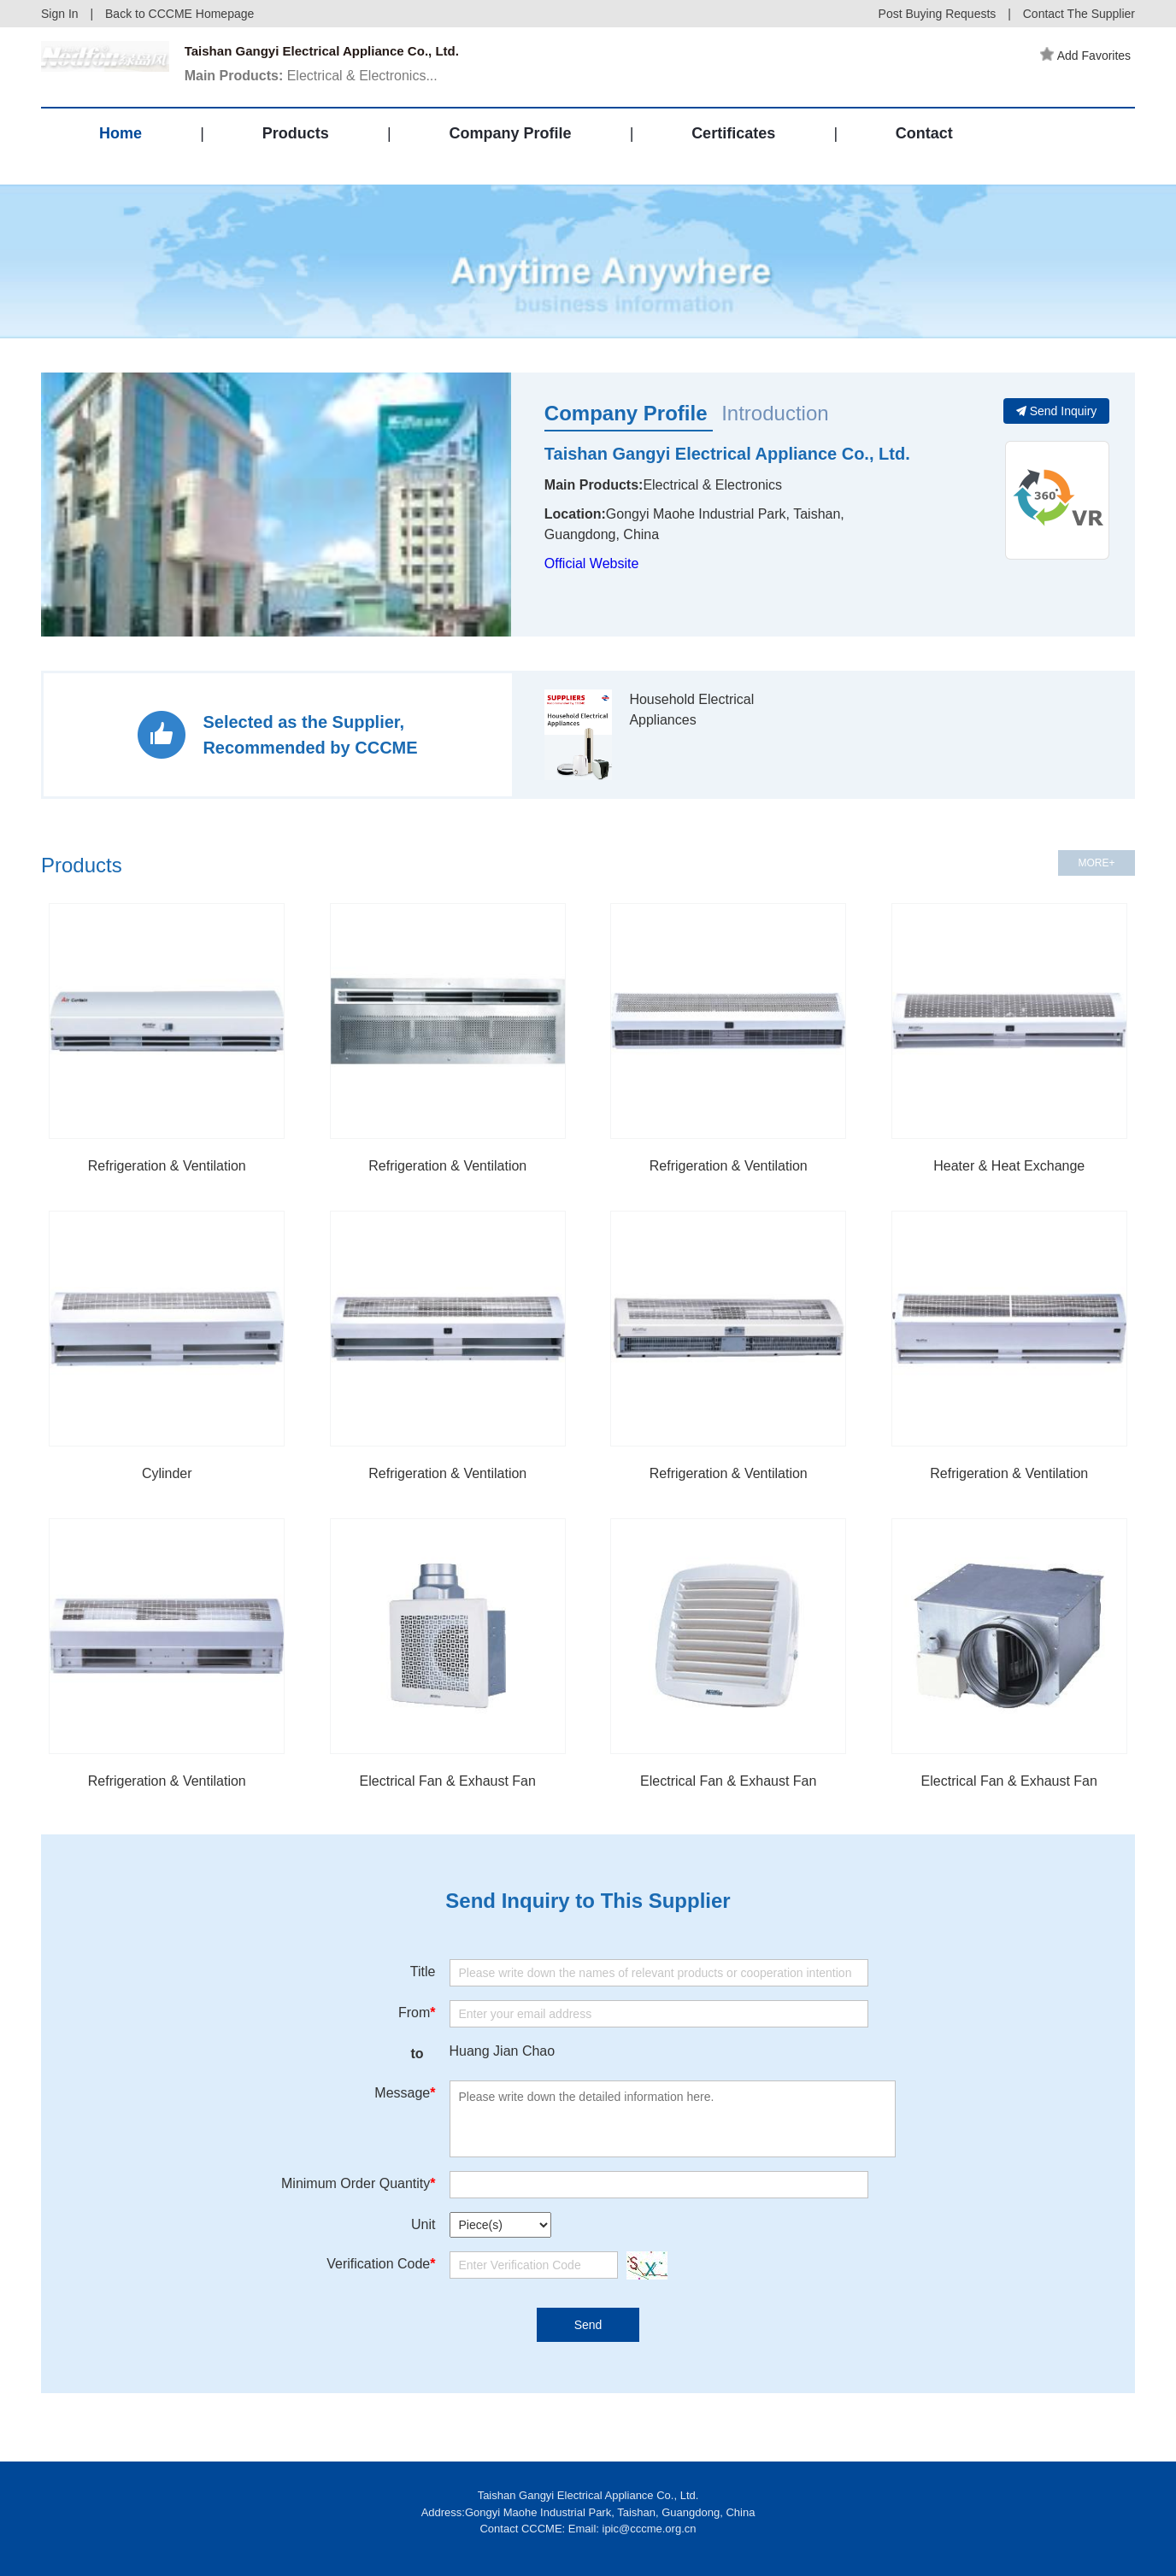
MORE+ (1096, 863)
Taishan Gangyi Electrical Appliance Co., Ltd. (727, 453)
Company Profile (510, 148)
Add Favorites (1089, 55)
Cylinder (167, 1473)
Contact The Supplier (1079, 14)
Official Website (591, 563)
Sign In (60, 14)
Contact (924, 148)
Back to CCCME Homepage (179, 14)
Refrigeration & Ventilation (167, 1166)
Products (295, 148)
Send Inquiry (1056, 411)
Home (120, 148)
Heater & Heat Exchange (1009, 1166)
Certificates (733, 148)
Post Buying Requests (938, 14)
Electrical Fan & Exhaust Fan (448, 1781)
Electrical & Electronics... (317, 80)
